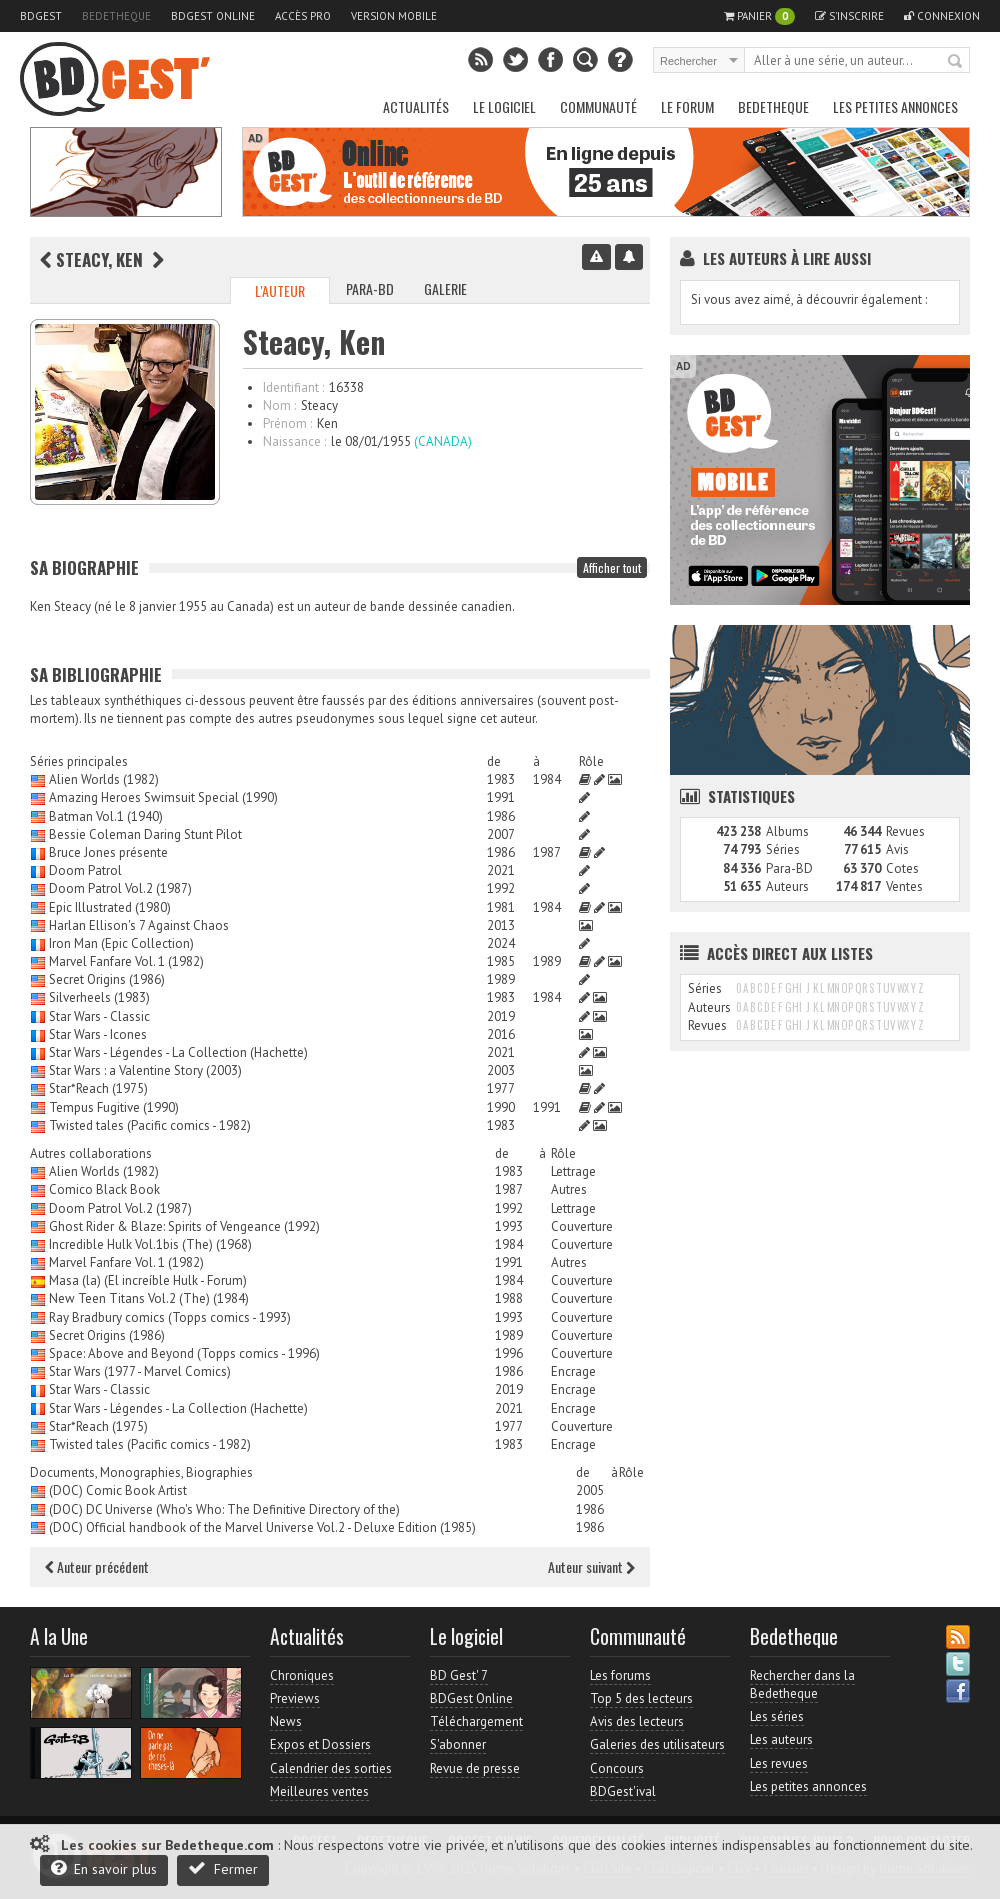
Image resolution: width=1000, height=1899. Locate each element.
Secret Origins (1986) (107, 979)
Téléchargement (476, 1721)
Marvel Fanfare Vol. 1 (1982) (126, 961)
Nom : (279, 405)
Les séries (777, 1716)
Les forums (620, 1675)
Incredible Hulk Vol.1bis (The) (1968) (150, 1244)
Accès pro (303, 16)
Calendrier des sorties (331, 1768)
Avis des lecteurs (637, 1721)
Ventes (904, 886)
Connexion (942, 16)
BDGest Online (213, 16)
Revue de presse (475, 1768)
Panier (759, 16)
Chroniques (302, 1675)
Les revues (779, 1763)
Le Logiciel (504, 106)
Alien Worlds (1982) (104, 779)
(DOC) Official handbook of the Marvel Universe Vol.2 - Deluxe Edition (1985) (262, 1527)
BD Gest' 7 (459, 1675)
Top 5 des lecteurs (641, 1698)
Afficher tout (612, 567)
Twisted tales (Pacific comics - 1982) (150, 1125)
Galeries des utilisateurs (657, 1744)
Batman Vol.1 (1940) (106, 816)
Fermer (223, 1868)
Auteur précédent (97, 1566)
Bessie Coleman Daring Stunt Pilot (145, 834)
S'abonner (458, 1744)
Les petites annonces (895, 106)
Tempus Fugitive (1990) (114, 1107)
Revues (905, 831)
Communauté (598, 106)
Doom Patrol (85, 870)
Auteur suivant (591, 1566)
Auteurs (787, 886)
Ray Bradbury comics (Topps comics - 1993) (170, 1317)
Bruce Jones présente (108, 852)
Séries (783, 849)
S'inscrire (849, 16)
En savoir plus (104, 1868)
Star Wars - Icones (98, 1034)
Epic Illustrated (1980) (110, 907)
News (286, 1721)
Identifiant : (293, 387)
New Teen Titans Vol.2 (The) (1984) (149, 1298)
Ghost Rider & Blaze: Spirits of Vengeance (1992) (184, 1226)
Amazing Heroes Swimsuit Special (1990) (163, 797)
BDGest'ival (623, 1791)
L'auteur (280, 290)
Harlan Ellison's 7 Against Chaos (139, 925)
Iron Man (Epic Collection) (121, 943)
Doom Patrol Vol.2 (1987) (120, 888)
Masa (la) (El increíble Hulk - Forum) (148, 1280)
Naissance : (294, 441)
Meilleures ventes (319, 1791)
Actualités (416, 106)
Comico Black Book (104, 1189)
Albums (787, 831)
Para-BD (370, 288)
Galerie (445, 288)
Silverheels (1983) (99, 997)
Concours (617, 1768)
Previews (295, 1698)
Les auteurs (781, 1739)
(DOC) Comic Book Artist (118, 1490)
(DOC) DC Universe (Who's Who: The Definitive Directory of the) (224, 1509)
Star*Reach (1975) (98, 1088)
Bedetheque (116, 16)
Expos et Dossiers (320, 1744)
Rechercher (956, 62)
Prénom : (287, 423)
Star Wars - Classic (99, 1016)
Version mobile (394, 16)
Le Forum (687, 106)
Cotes (902, 868)
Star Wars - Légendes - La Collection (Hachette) (178, 1052)
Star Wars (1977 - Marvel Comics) (140, 1371)
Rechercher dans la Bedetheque (802, 1684)
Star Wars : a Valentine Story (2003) (145, 1070)
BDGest (41, 16)
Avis (897, 849)
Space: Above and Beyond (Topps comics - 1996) (184, 1353)
